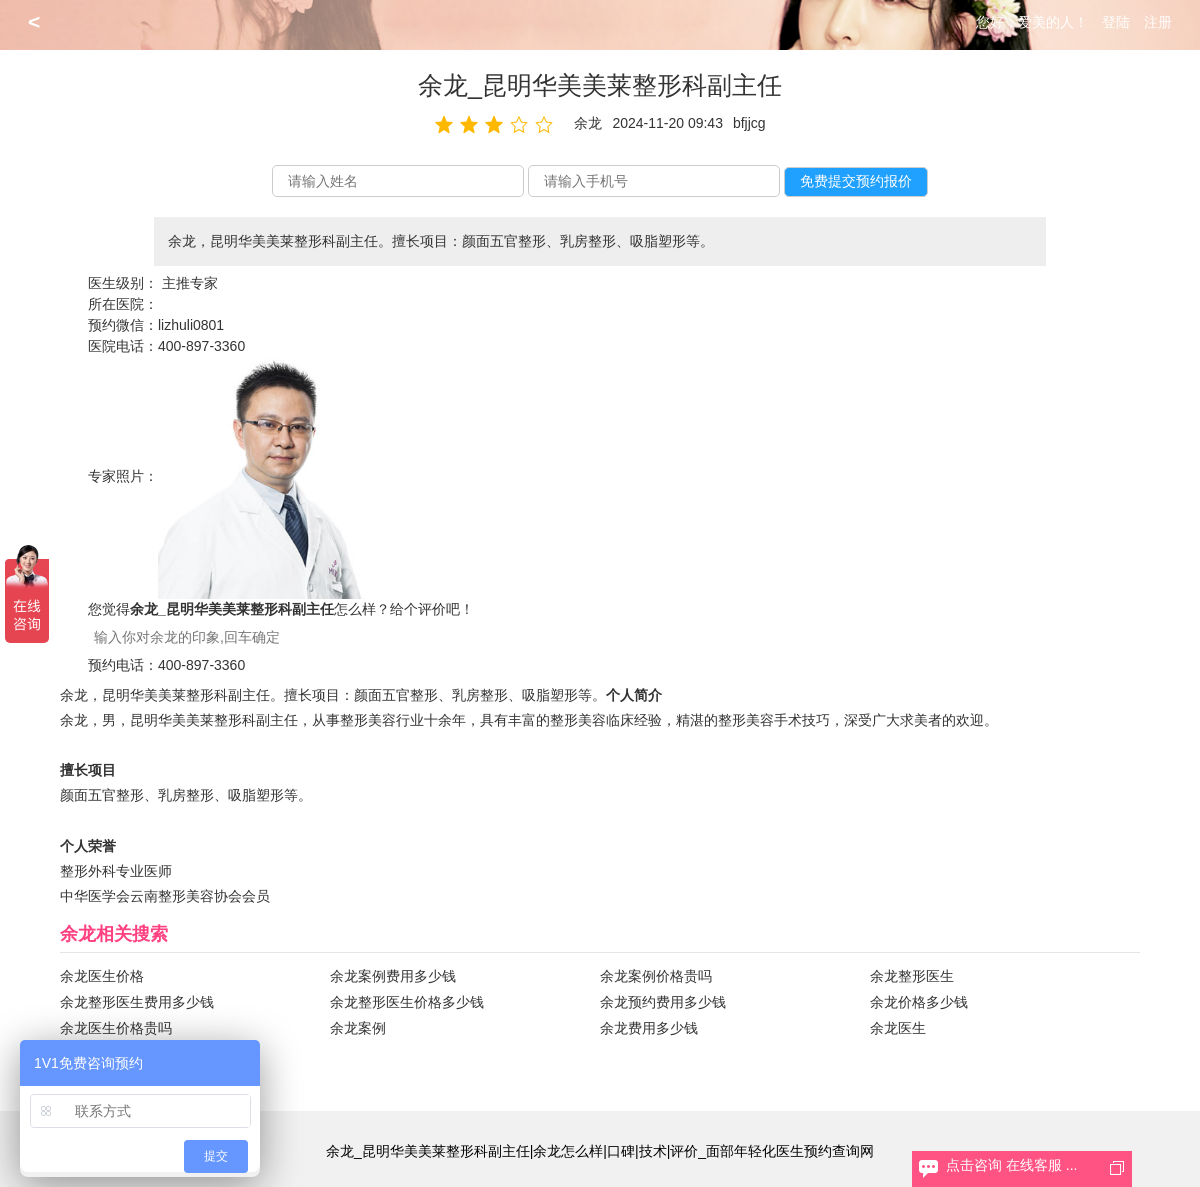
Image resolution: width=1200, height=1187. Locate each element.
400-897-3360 (201, 346)
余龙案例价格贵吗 (656, 976)
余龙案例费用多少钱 (393, 976)
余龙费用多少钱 (649, 1028)
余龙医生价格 (102, 976)
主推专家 (190, 283)
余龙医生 (898, 1028)
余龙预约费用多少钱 (663, 1002)
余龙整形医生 (912, 976)
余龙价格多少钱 (919, 1002)
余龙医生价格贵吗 (116, 1028)
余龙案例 (358, 1028)
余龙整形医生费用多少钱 (137, 1002)
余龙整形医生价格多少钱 (407, 1002)
